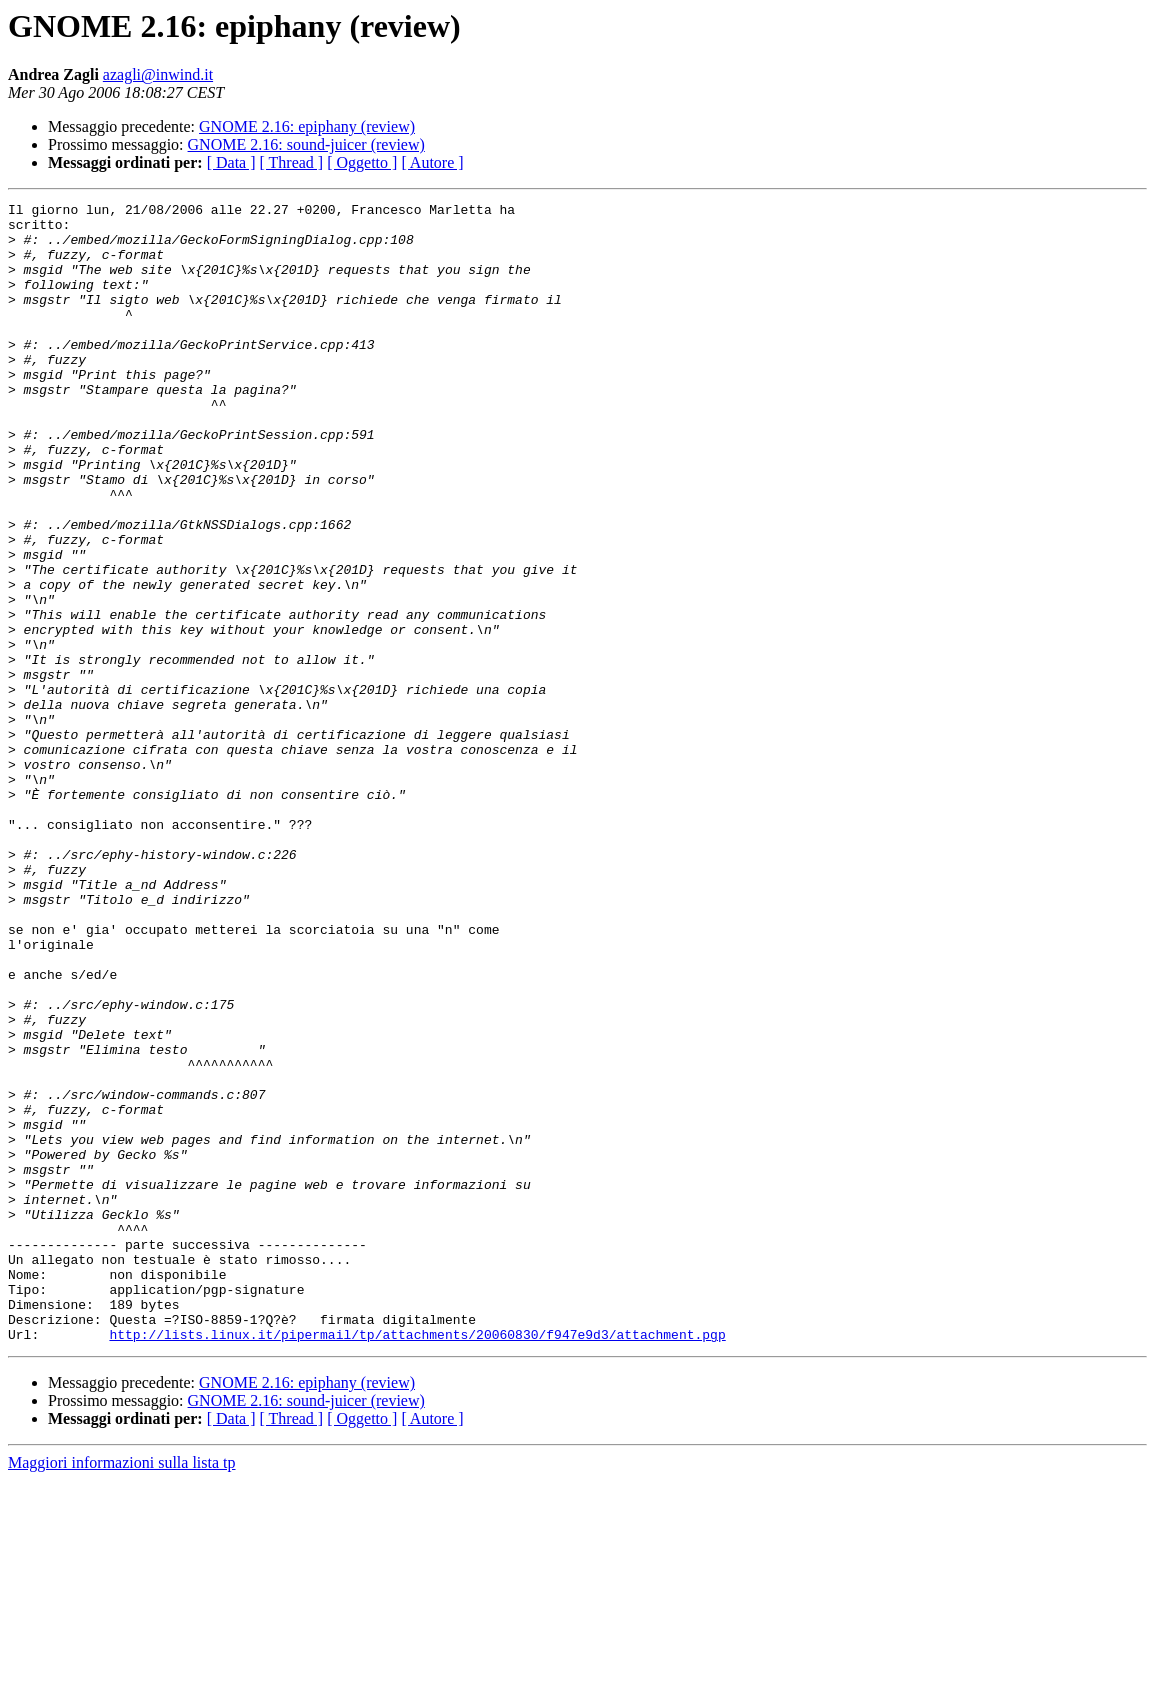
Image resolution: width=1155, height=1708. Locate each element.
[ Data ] (231, 162)
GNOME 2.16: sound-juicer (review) (306, 144)
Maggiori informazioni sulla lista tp (122, 1690)
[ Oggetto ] (362, 162)
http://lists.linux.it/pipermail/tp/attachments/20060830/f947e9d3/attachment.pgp (417, 1562)
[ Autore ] (432, 162)
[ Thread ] (292, 162)
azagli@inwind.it (158, 74)
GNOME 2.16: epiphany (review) (307, 126)
